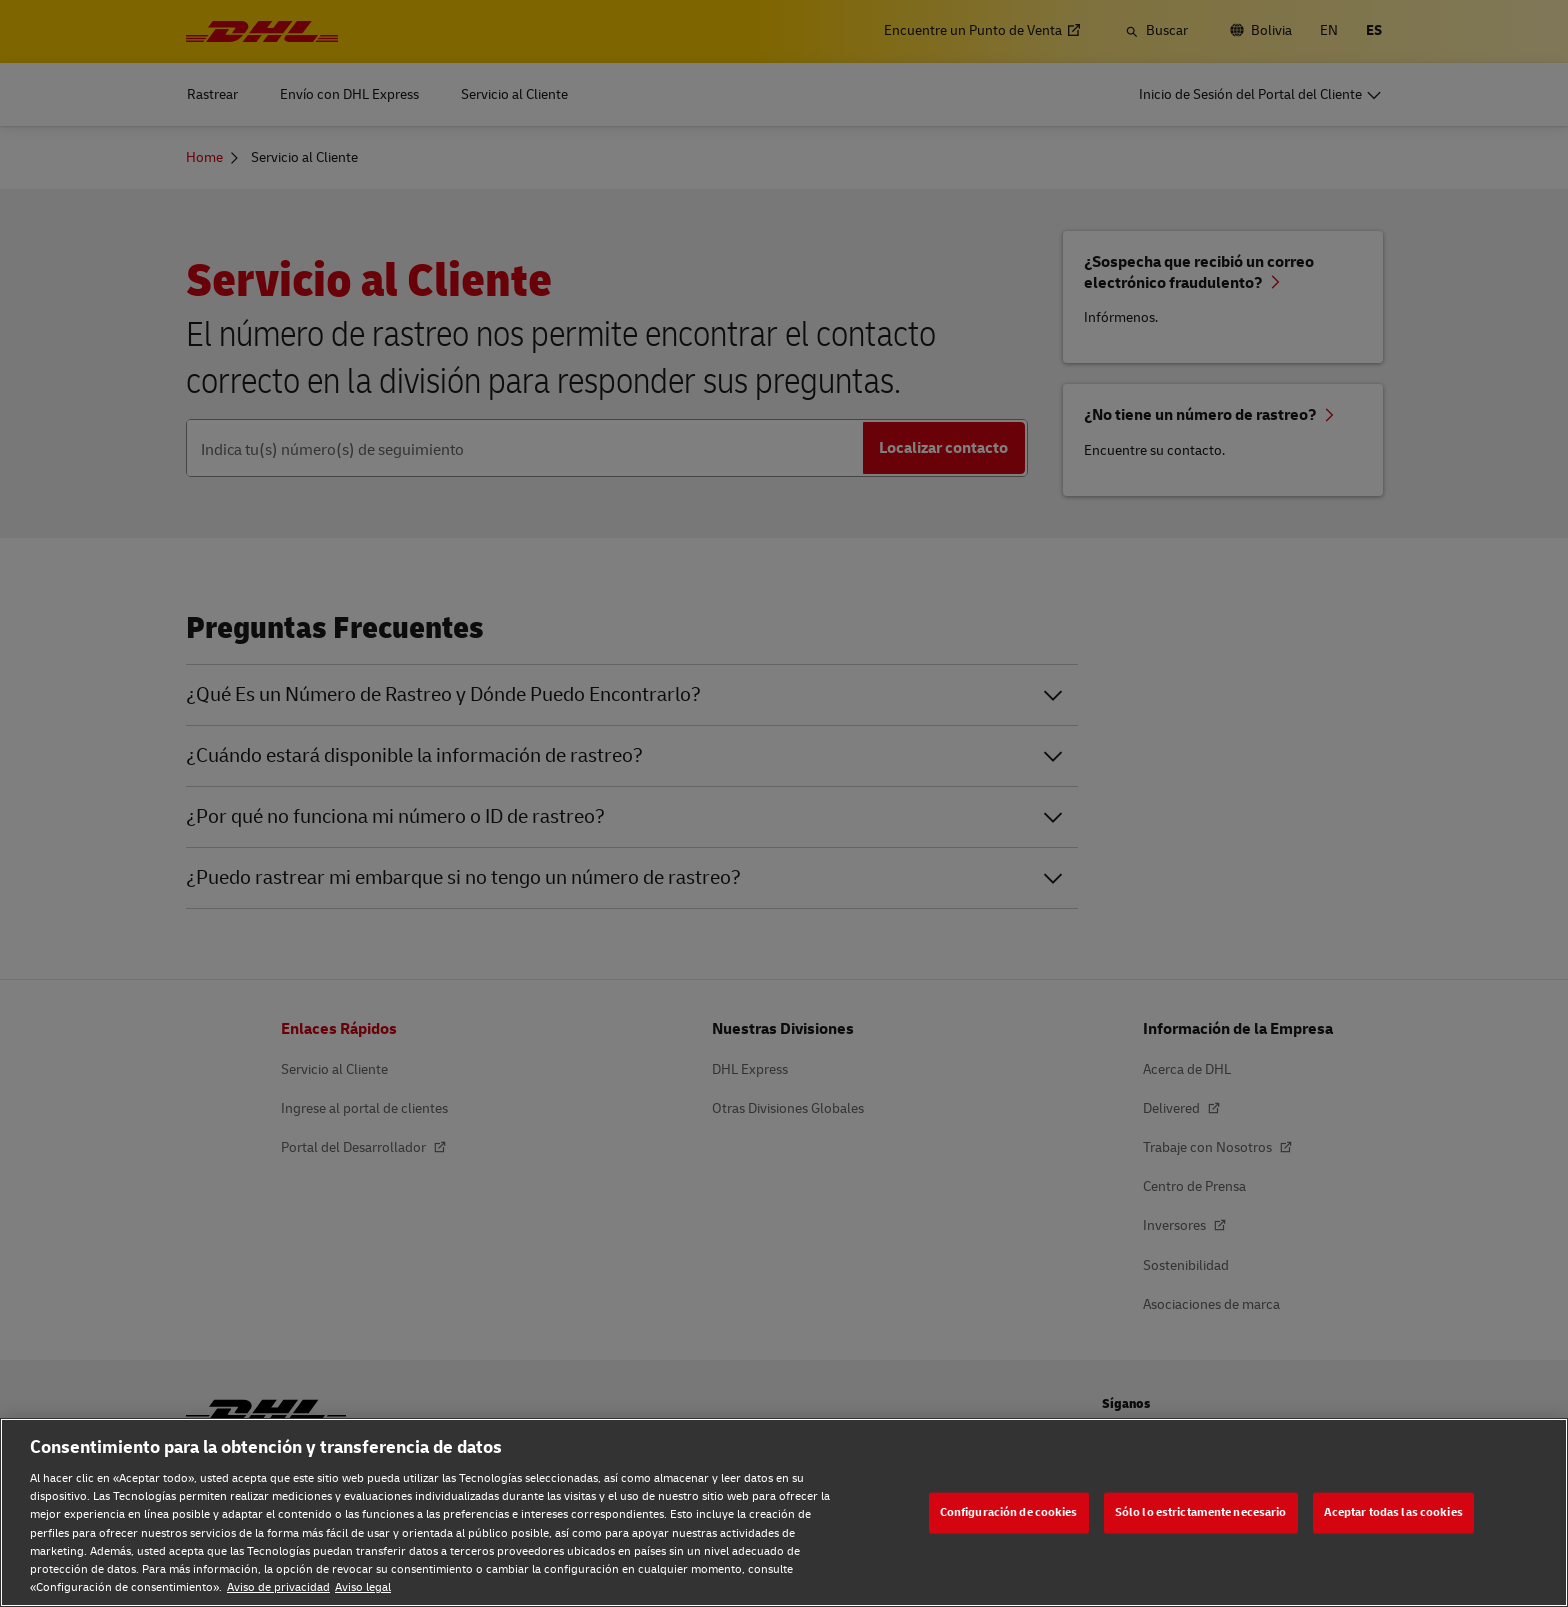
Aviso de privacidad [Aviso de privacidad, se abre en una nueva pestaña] (278, 1587)
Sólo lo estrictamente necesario (1201, 1512)
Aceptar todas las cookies (1393, 1512)
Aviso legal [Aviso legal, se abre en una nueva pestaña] (363, 1587)
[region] (784, 1512)
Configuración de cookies (1009, 1512)
